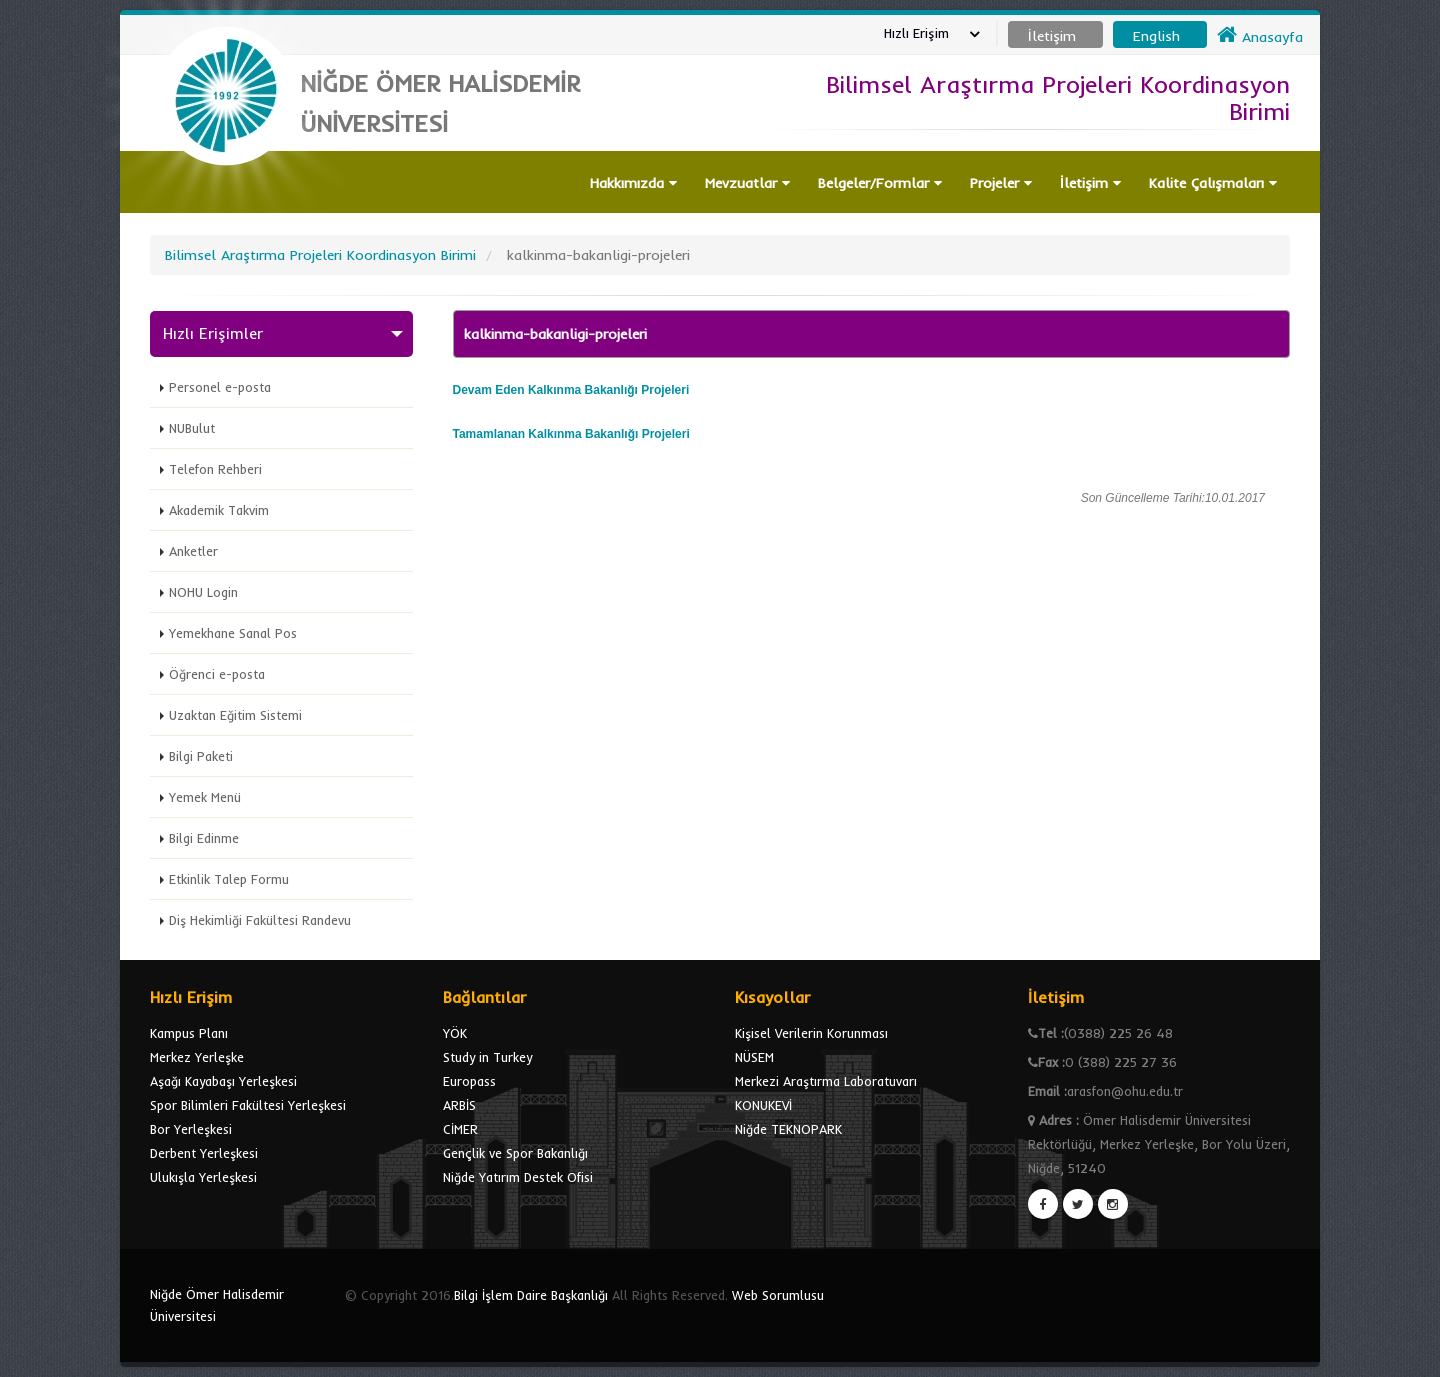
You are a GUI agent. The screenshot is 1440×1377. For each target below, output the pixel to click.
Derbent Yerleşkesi (204, 1153)
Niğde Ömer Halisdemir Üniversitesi (217, 1305)
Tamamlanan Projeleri (571, 434)
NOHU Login (203, 592)
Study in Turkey (487, 1057)
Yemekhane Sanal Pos (233, 633)
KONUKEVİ (763, 1105)
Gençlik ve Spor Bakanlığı (515, 1153)
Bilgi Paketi (201, 756)
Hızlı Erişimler (213, 333)
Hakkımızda (633, 183)
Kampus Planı (189, 1033)
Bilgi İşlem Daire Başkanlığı (531, 1295)
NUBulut (192, 428)
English (1156, 36)
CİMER (460, 1129)
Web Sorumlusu (778, 1295)
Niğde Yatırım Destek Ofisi (518, 1177)
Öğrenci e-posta (217, 674)
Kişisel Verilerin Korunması (811, 1033)
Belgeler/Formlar (880, 183)
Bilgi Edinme (204, 838)
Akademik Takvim (219, 510)
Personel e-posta (220, 387)
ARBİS (459, 1105)
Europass (469, 1081)
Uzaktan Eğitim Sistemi (235, 715)
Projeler (1001, 183)
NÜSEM (754, 1057)
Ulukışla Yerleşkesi (203, 1177)
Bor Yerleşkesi (191, 1129)
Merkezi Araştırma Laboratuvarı (826, 1081)
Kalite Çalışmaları (1213, 183)
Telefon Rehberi (215, 469)
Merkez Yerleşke (197, 1057)
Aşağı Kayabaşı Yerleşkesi (223, 1081)
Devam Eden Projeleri (571, 390)
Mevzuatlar (747, 183)
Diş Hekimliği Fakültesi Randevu (260, 920)
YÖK (455, 1033)
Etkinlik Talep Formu (229, 879)
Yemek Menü (205, 797)
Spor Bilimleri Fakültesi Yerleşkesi (248, 1105)
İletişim (1090, 183)
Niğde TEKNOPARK (788, 1129)
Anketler (193, 551)
